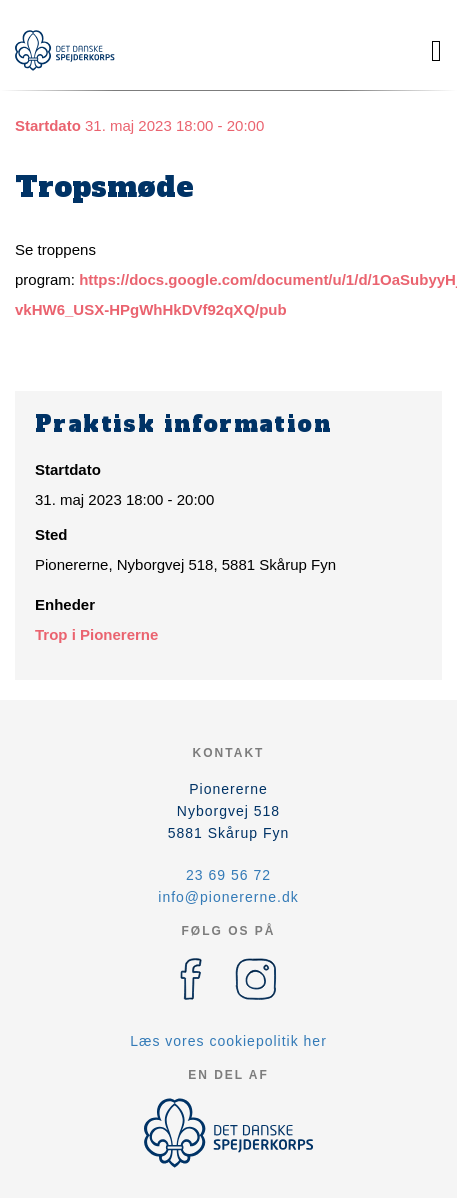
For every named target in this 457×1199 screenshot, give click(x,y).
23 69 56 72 (228, 875)
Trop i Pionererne (96, 634)
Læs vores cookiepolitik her (228, 1041)
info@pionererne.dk (228, 897)
